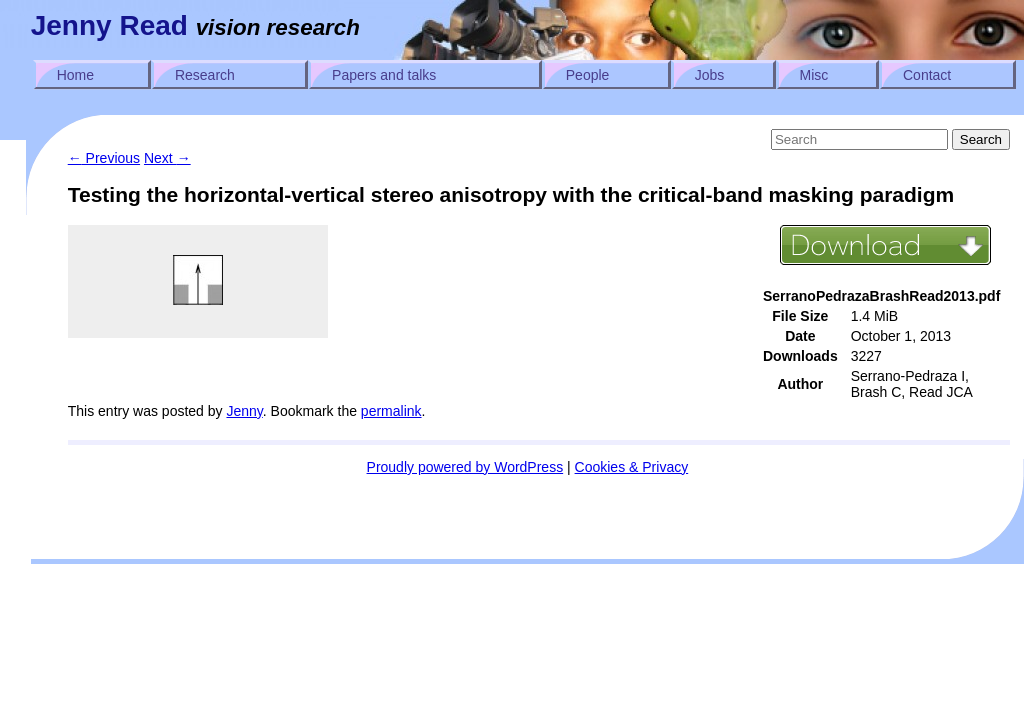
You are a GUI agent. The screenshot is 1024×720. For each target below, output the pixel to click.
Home (75, 75)
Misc (814, 75)
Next (167, 158)
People (588, 75)
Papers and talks (384, 75)
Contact (927, 75)
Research (205, 75)
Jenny (244, 411)
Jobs (710, 75)
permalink (391, 411)
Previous (104, 158)
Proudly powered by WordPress (465, 467)
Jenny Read (109, 25)
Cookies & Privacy (632, 467)
